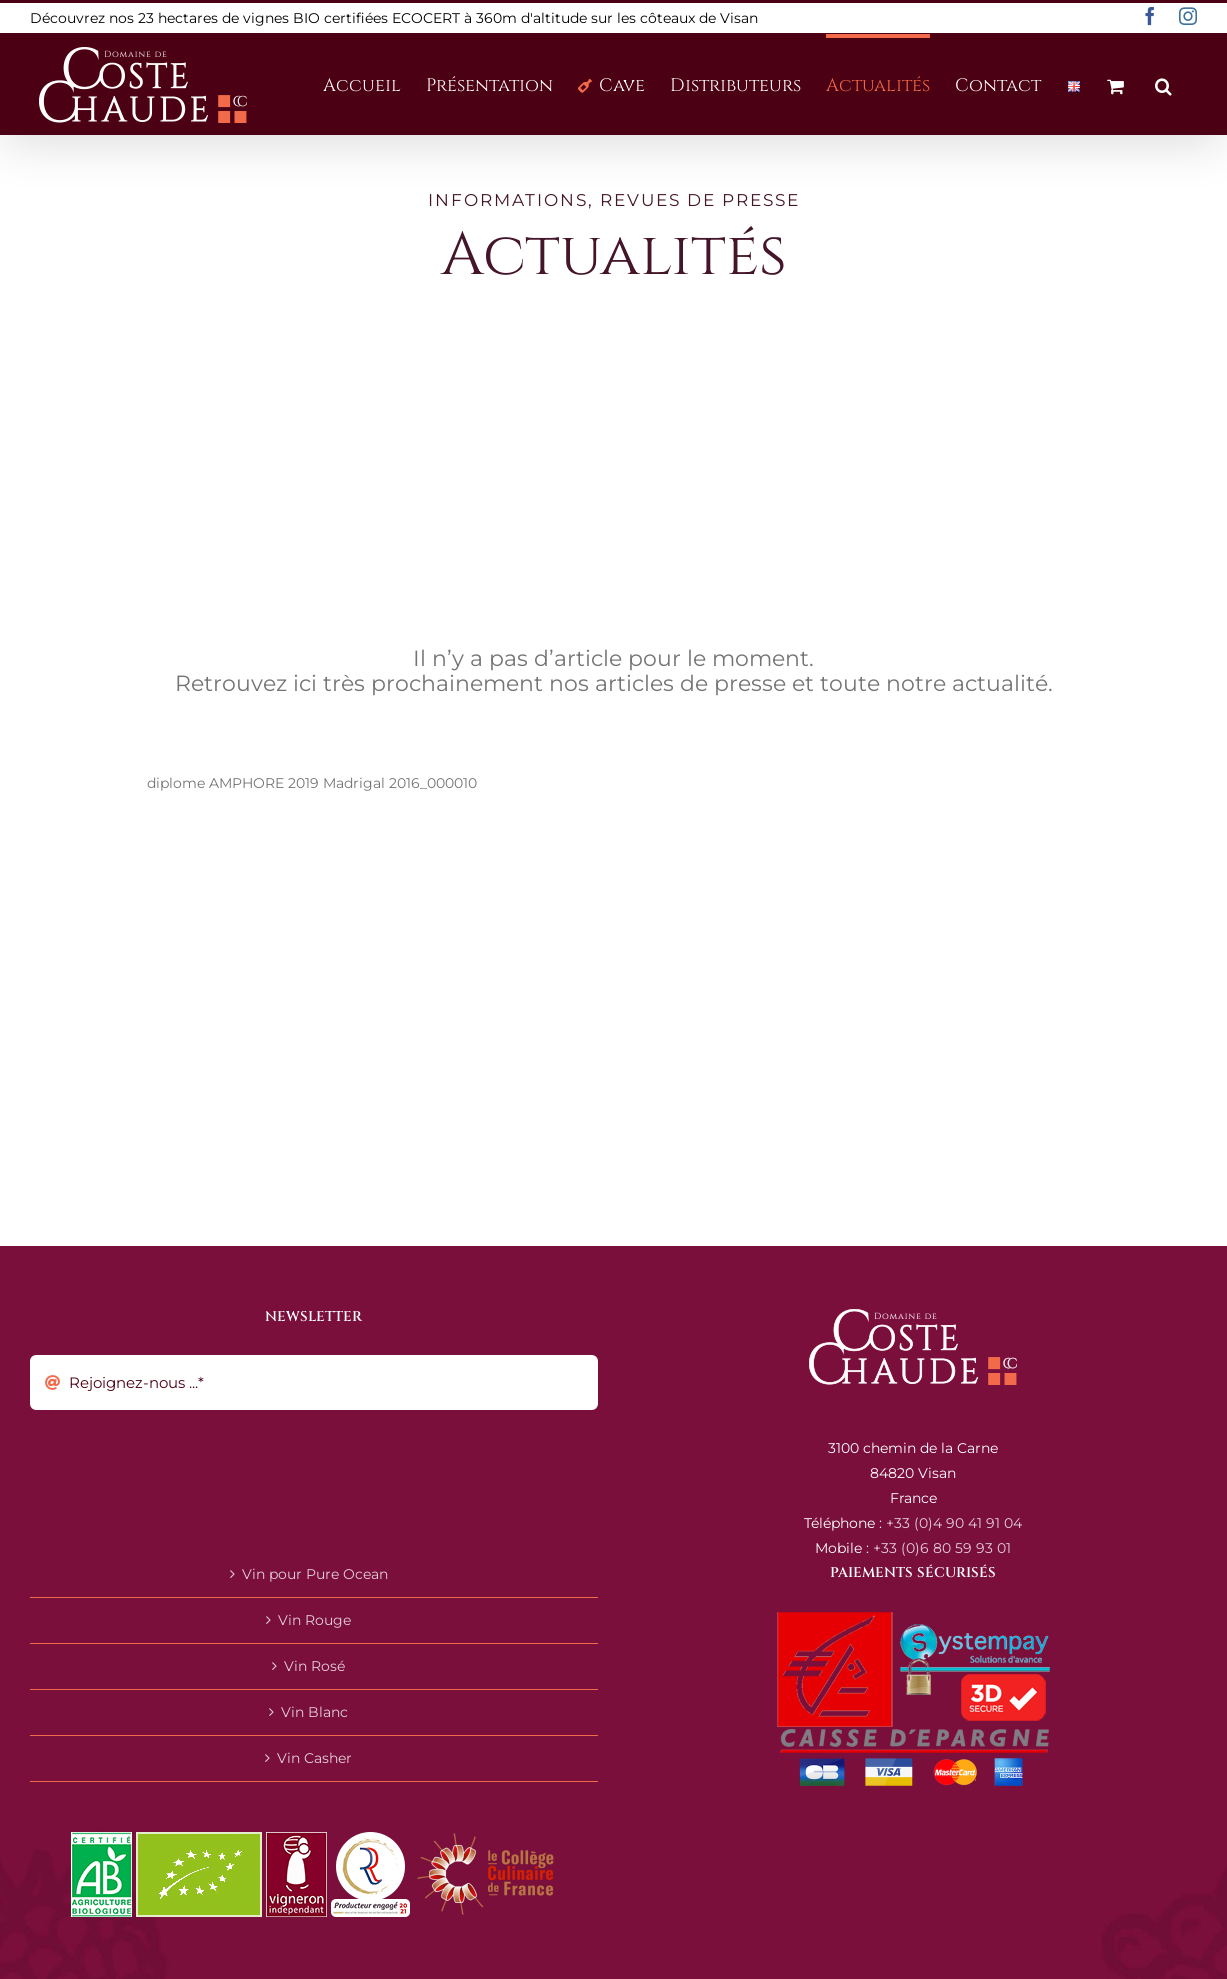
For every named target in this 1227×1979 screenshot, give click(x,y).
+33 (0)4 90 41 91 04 (954, 1523)
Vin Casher (314, 1758)
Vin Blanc (314, 1712)
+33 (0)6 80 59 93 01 (942, 1548)
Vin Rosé (314, 1666)
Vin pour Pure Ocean (315, 1574)
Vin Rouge (314, 1620)
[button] (1163, 84)
